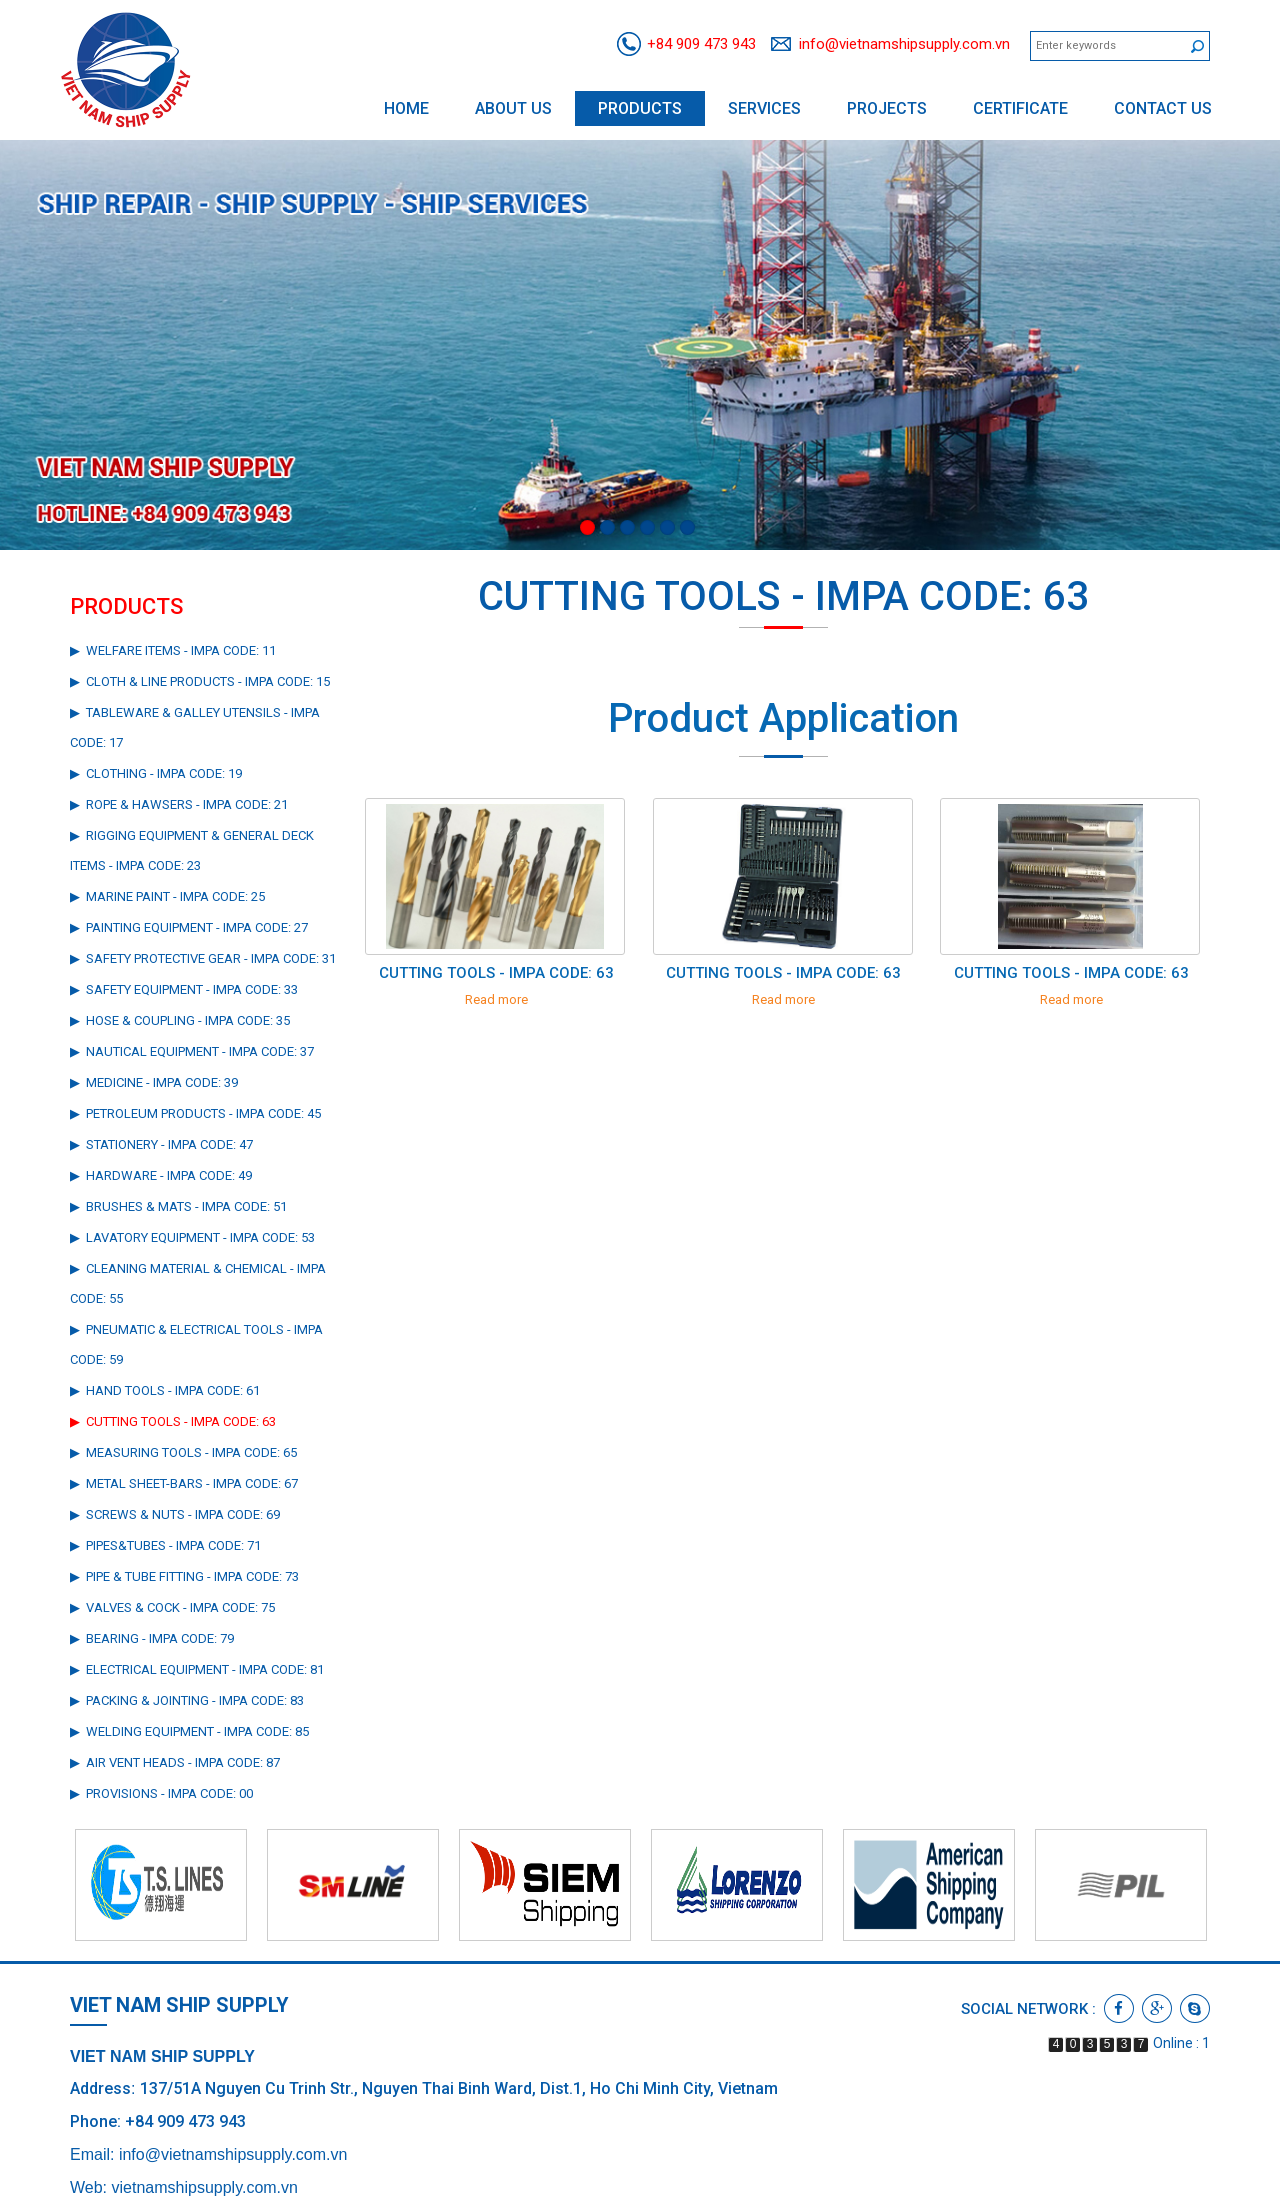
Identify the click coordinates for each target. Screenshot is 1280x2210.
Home (406, 108)
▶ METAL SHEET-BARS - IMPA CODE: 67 (184, 1483)
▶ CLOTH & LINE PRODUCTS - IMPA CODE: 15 (200, 681)
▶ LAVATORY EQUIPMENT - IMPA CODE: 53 (192, 1237)
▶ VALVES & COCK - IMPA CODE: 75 (172, 1607)
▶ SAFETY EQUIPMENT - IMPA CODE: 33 (184, 989)
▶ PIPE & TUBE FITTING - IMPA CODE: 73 (184, 1576)
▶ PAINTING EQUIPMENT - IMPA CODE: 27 (189, 927)
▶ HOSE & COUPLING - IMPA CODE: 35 (180, 1020)
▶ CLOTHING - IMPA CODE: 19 (156, 773)
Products (640, 108)
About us (513, 108)
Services (764, 108)
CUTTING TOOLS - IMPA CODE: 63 (496, 973)
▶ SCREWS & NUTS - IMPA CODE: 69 (175, 1514)
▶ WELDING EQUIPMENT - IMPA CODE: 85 (189, 1731)
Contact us (1163, 108)
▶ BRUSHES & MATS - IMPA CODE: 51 (178, 1206)
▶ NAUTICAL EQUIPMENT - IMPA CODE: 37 (192, 1051)
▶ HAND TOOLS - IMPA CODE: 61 (165, 1390)
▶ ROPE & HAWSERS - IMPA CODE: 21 (179, 804)
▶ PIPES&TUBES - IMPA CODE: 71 (165, 1545)
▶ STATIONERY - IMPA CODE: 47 (161, 1144)
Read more (496, 999)
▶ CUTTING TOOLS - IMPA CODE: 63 (173, 1421)
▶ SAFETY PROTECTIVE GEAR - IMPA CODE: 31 (203, 958)
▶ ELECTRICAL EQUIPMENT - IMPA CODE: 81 (197, 1669)
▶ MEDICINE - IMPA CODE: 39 (154, 1082)
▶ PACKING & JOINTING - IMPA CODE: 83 (187, 1700)
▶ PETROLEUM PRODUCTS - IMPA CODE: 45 (195, 1113)
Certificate (1020, 108)
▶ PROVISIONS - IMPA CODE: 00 (161, 1793)
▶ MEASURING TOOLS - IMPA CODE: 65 (183, 1452)
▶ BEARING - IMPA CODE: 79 (152, 1638)
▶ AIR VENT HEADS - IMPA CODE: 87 (175, 1762)
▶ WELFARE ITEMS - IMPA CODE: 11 (173, 650)
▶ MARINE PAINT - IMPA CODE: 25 (167, 896)
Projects (887, 108)
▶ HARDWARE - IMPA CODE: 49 (161, 1175)
